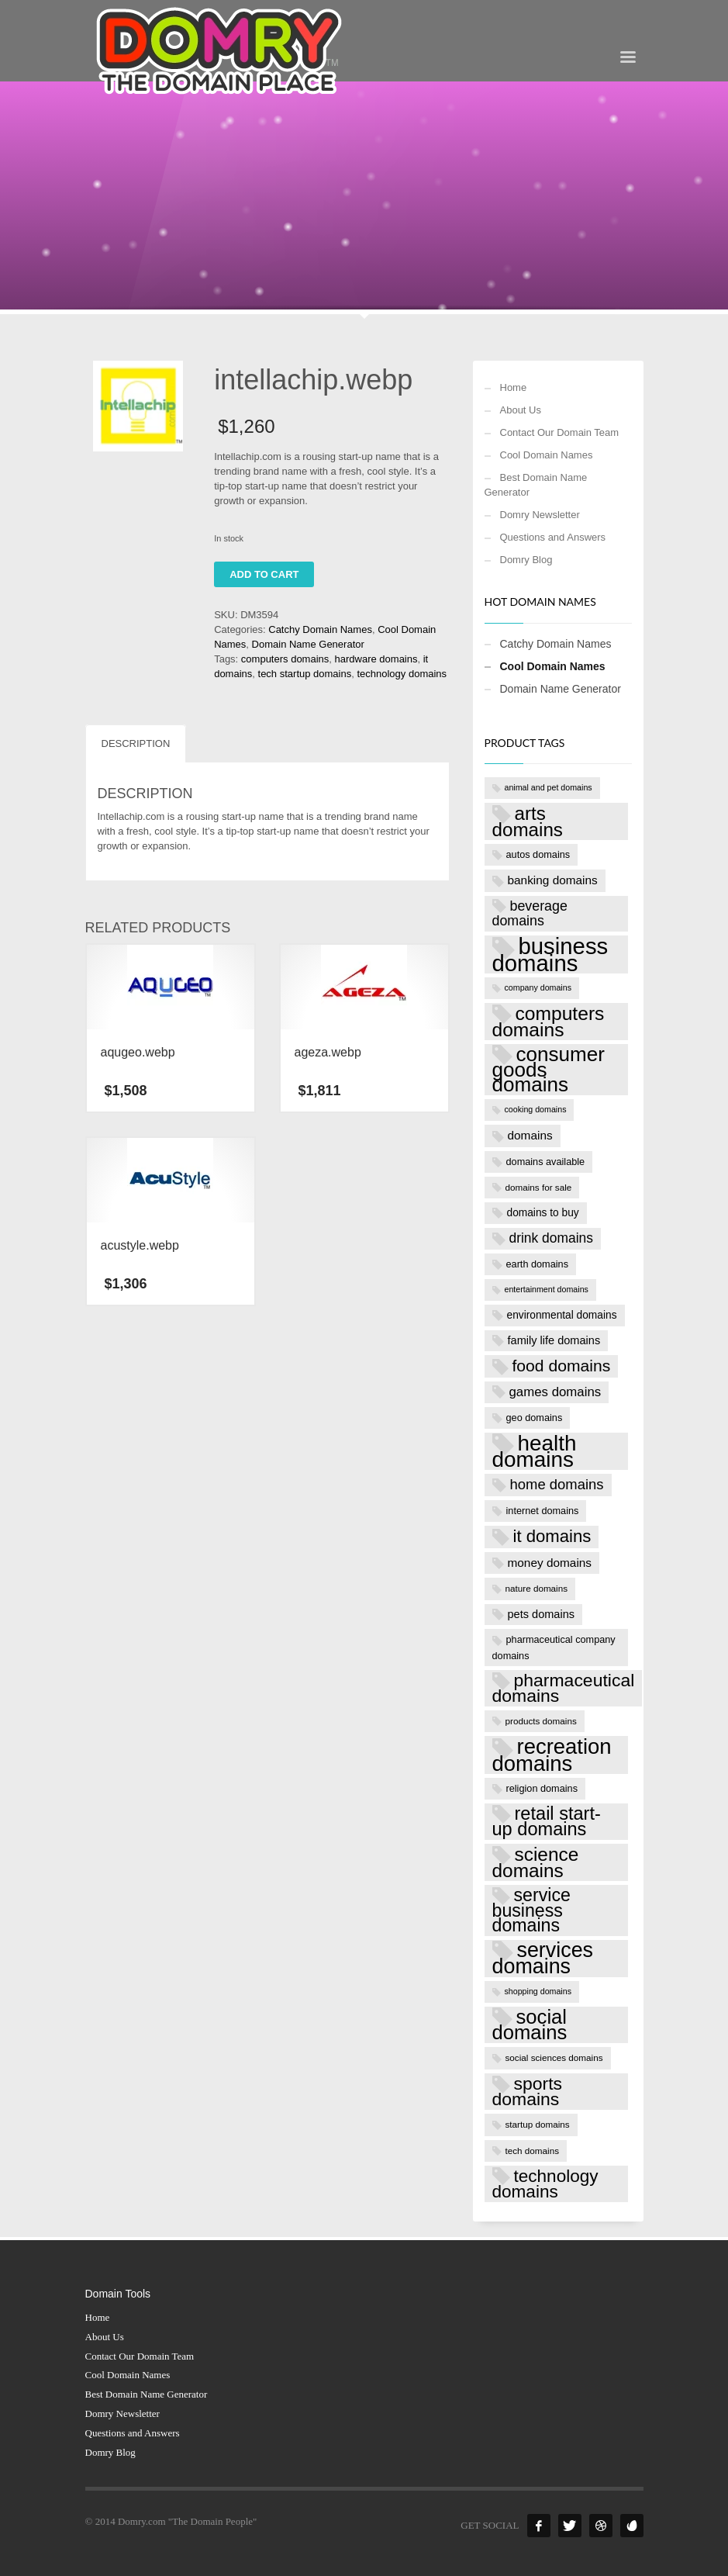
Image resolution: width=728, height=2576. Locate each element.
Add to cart (263, 574)
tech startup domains (305, 673)
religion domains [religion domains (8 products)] (542, 1788)
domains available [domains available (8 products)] (545, 1161)
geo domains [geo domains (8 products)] (534, 1417)
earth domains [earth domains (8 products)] (537, 1264)
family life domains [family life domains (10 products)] (554, 1340)
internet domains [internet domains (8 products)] (542, 1510)
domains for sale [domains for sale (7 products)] (538, 1187)
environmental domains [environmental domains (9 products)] (562, 1315)
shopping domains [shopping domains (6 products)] (538, 1991)
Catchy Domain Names (320, 629)
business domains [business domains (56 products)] (550, 954)
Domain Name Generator (308, 644)
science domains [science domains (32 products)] (535, 1862)
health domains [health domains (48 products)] (534, 1451)
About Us (520, 410)
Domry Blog (526, 559)
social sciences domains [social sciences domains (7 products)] (554, 2057)
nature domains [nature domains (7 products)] (536, 1588)
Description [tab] (136, 743)
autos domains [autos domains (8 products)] (538, 854)
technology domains (402, 673)
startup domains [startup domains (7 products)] (537, 2124)
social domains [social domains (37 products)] (530, 2025)
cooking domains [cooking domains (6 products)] (536, 1109)
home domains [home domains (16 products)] (557, 1484)
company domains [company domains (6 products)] (538, 987)
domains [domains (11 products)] (530, 1135)
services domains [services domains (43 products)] (543, 1958)
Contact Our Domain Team (559, 432)
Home (513, 387)
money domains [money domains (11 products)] (550, 1562)
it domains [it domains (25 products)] (552, 1536)
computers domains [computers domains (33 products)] (548, 1021)
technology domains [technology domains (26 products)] (545, 2184)
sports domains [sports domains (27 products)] (527, 2091)
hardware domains (376, 659)
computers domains (285, 659)
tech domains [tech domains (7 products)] (532, 2151)
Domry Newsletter (540, 514)
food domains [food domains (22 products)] (561, 1365)
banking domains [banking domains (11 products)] (553, 880)
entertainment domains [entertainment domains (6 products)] (546, 1289)
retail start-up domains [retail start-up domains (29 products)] (546, 1821)
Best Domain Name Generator (536, 485)
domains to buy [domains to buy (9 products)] (543, 1213)
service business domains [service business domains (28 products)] (531, 1910)
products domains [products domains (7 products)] (541, 1721)
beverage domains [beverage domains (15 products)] (530, 913)
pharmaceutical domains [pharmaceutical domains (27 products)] (563, 1688)
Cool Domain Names (546, 455)
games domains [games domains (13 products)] (555, 1392)
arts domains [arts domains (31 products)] (527, 821)
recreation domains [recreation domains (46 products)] (552, 1754)
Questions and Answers (553, 537)
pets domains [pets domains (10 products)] (541, 1614)
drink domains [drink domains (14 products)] (551, 1238)
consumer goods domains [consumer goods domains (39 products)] (548, 1070)
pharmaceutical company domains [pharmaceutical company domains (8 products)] (554, 1647)
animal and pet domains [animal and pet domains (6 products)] (548, 787)
